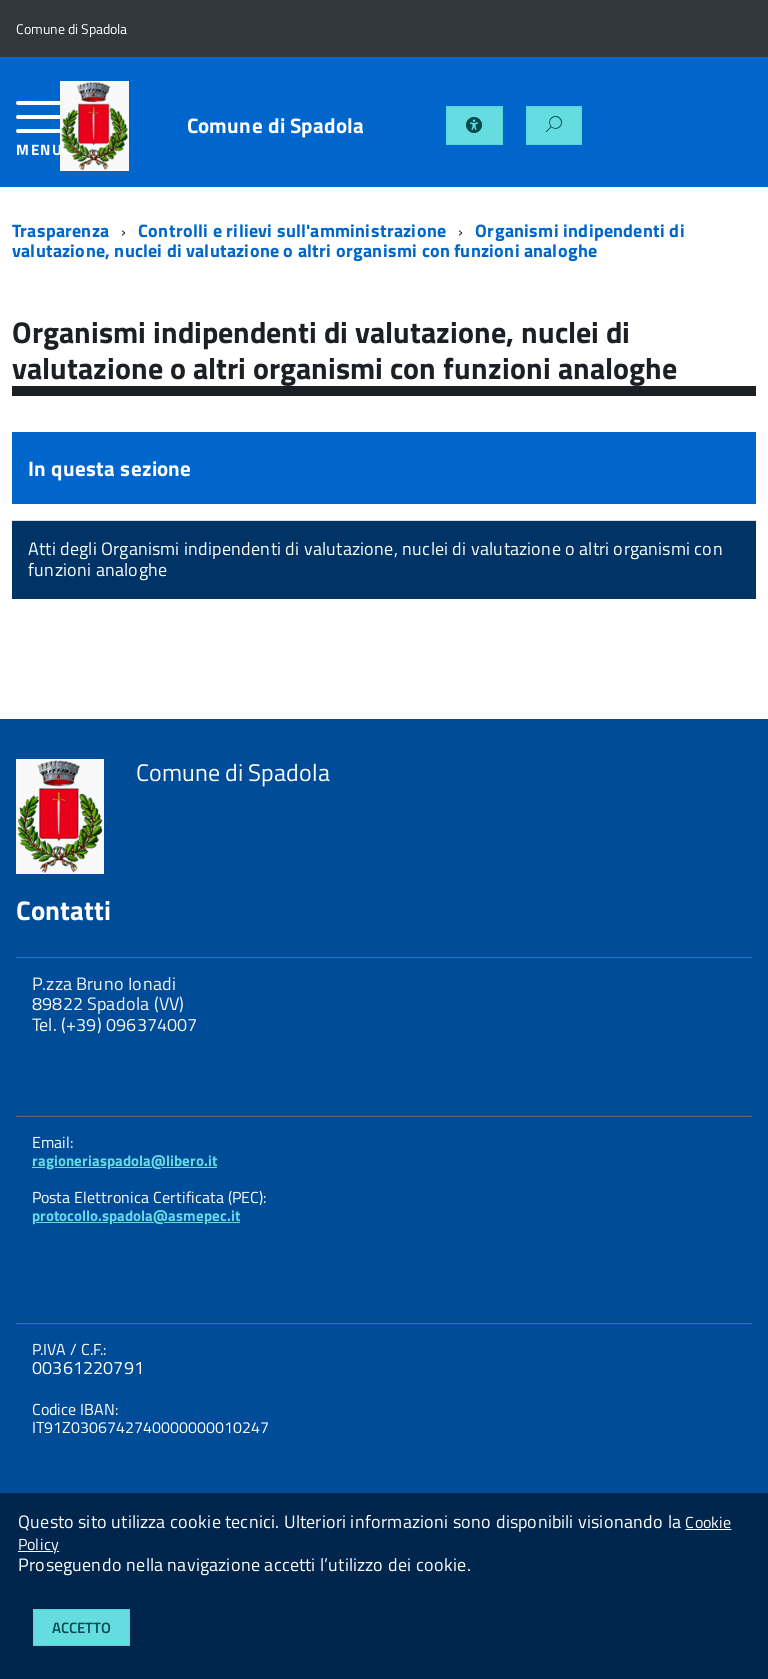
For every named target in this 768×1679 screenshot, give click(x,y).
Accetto (81, 1627)
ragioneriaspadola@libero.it (124, 1160)
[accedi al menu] (38, 136)
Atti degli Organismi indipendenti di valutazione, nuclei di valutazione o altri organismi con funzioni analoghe (375, 559)
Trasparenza (60, 230)
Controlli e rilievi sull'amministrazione (292, 230)
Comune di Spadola (276, 125)
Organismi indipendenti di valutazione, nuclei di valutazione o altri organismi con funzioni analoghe (348, 241)
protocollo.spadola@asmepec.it (136, 1215)
